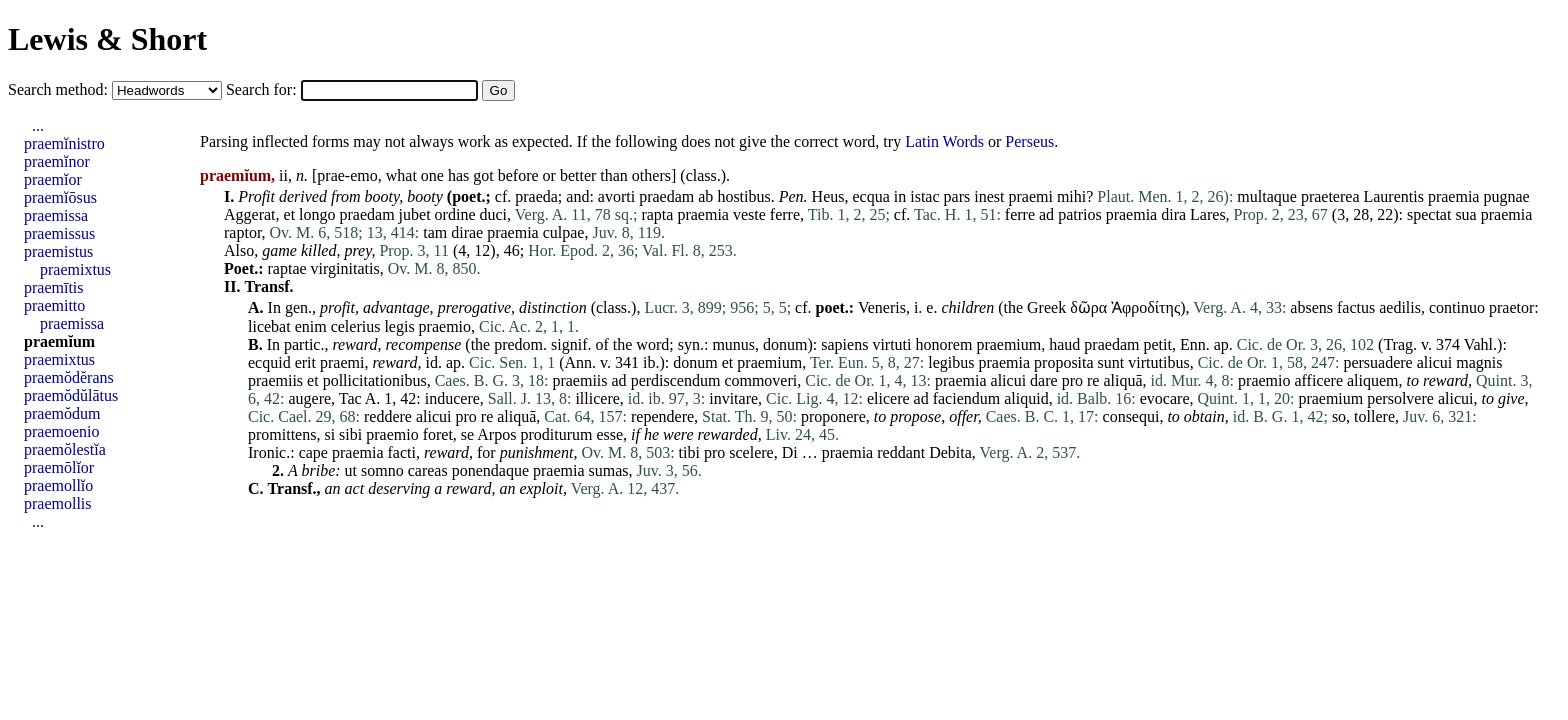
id (431, 362)
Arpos (496, 434)
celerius (356, 326)
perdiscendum (676, 380)
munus (733, 344)
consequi (1131, 416)
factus (1356, 307)
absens (1311, 307)
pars (957, 196)
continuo (1457, 307)
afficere (1318, 380)
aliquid (1026, 398)
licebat (269, 326)
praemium (1008, 344)
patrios (1080, 214)
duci (493, 214)
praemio (445, 326)
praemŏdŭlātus (71, 395)
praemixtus (75, 269)
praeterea (1330, 196)
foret (438, 434)
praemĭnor (57, 161)
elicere (888, 398)
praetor (1511, 307)
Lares (1208, 214)
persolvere (1400, 398)
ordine (455, 214)
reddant (901, 452)
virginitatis (345, 268)
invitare (733, 398)
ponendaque (490, 470)
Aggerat (250, 214)
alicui (1435, 362)
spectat (1429, 214)
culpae (564, 232)
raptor (243, 232)
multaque (1267, 196)
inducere (452, 398)
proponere (833, 416)
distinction (553, 307)
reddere (388, 416)
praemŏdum (62, 413)
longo (317, 214)
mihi (1071, 196)
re (1093, 380)
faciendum (967, 398)
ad (1046, 214)
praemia (1454, 196)
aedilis (1400, 307)
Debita (950, 452)
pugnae (1506, 196)
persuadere (1377, 362)
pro (1072, 380)
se (467, 434)
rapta (657, 214)
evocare (1165, 398)
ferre (785, 214)
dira (1173, 214)
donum (785, 344)
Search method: (60, 89)
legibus (951, 362)
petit (1157, 344)
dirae (467, 232)
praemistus (58, 251)
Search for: (263, 89)
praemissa (56, 215)
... (38, 125)
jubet (415, 214)
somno (382, 470)
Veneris (882, 307)
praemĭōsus (60, 197)
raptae (287, 268)
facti (402, 452)
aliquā (1122, 380)
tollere (1374, 416)
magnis (1479, 362)
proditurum (556, 434)
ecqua (870, 196)
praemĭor (53, 179)
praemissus (59, 233)
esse (609, 434)
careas (428, 470)
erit (305, 362)
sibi (350, 434)
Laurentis (1393, 196)
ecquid (269, 362)
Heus (828, 196)
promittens (282, 434)
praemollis (58, 503)
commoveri (760, 380)
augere (309, 398)
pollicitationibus (375, 380)
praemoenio (62, 431)
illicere (597, 398)
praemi (1030, 196)
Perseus (1029, 141)
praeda (536, 196)
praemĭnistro (64, 143)
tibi (689, 452)
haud (1064, 344)
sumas (609, 470)
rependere (662, 416)
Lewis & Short (107, 39)
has (458, 175)
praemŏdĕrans (69, 377)
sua (1465, 214)
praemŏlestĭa (65, 449)
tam (435, 232)
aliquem (1373, 380)
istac (924, 196)
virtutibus (1158, 362)
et (290, 214)
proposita (1064, 362)
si (329, 434)
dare (1044, 380)
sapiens (844, 344)
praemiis (275, 380)
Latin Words (944, 141)
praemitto (54, 305)
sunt (1111, 362)
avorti (616, 196)
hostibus (743, 196)
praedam (666, 196)
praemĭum (59, 341)
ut (351, 470)
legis (399, 326)
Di (790, 452)
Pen (791, 196)
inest (989, 196)
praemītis (54, 287)
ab (705, 196)
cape (313, 452)
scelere (751, 452)
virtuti (891, 344)
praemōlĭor (59, 467)
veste (749, 214)
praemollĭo (58, 485)
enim (311, 326)
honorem (944, 344)
